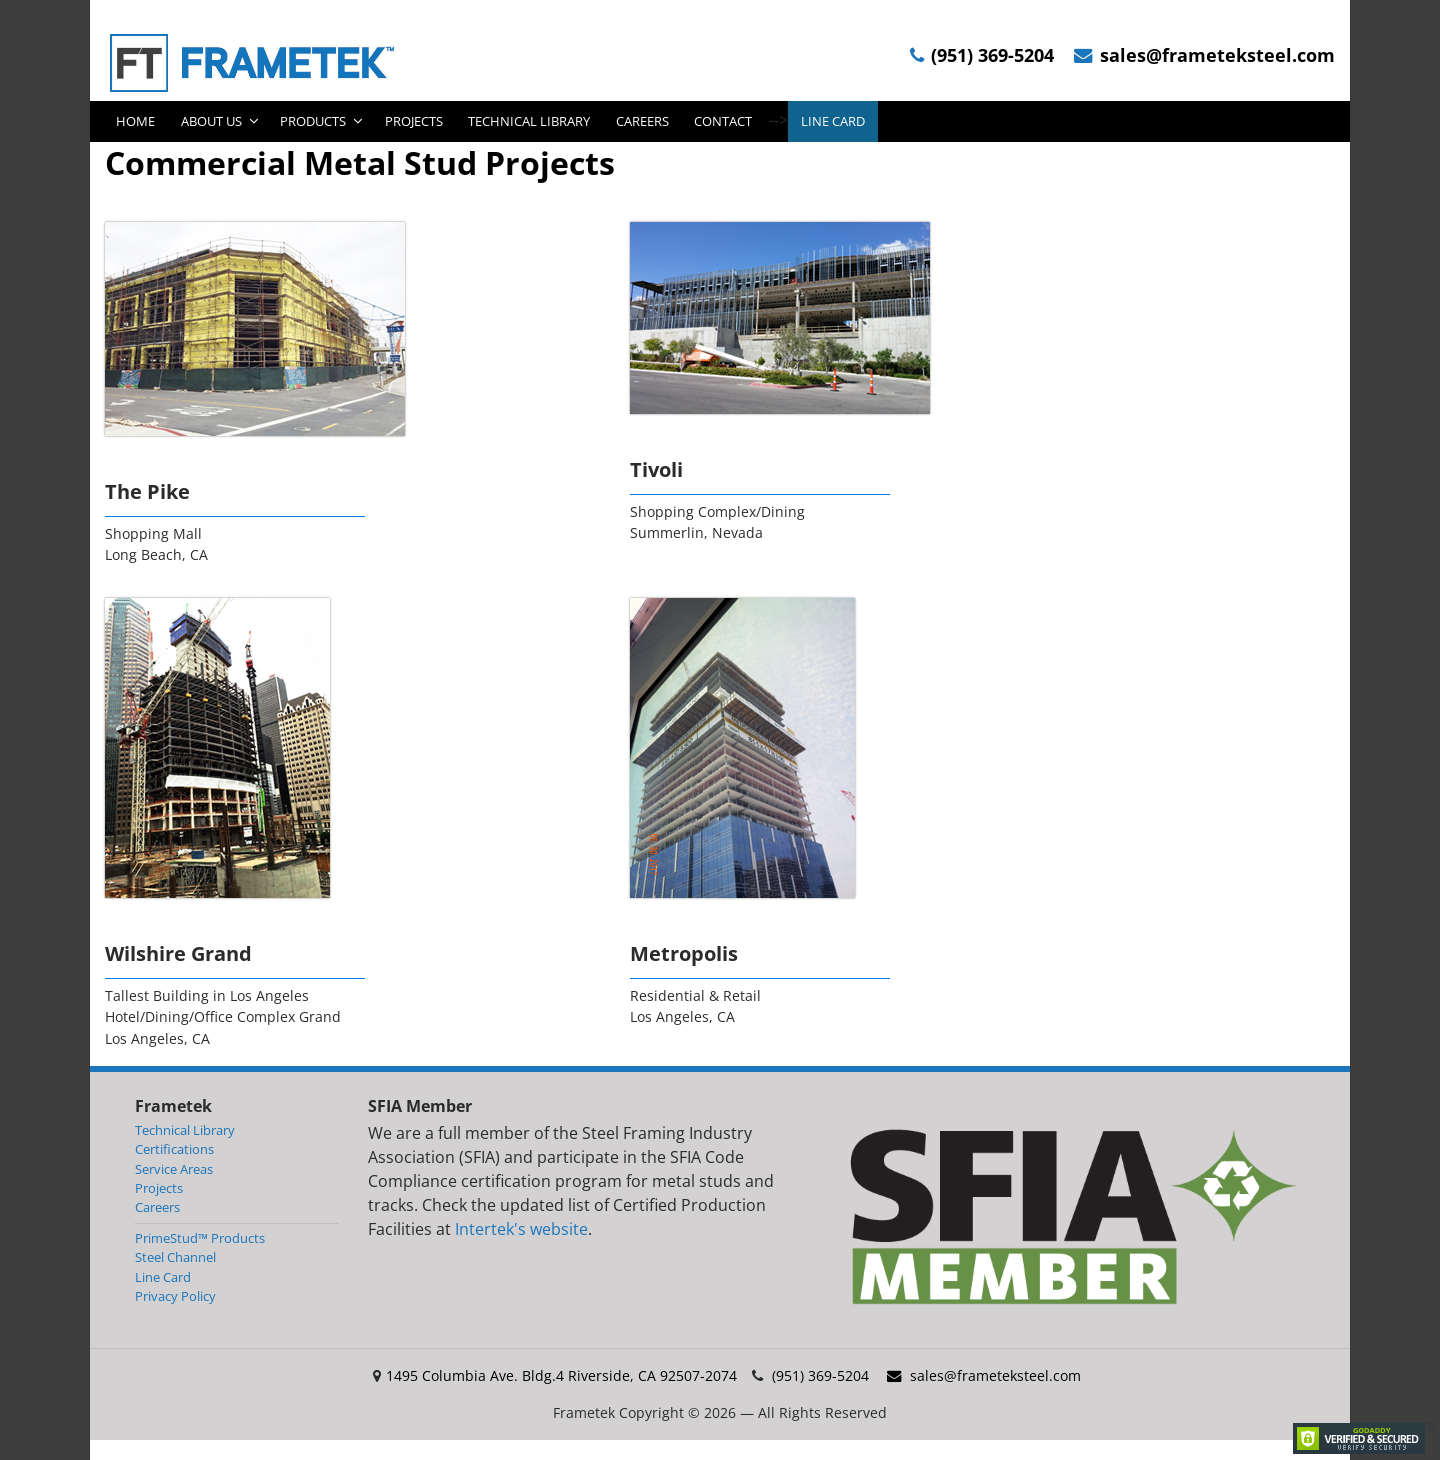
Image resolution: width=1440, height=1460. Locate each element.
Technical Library (529, 121)
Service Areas (174, 1169)
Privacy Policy (175, 1296)
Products (313, 121)
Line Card (833, 121)
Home (135, 121)
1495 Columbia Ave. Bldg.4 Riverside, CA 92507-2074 (561, 1375)
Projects (414, 121)
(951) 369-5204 (982, 55)
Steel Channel (175, 1257)
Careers (642, 121)
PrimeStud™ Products (200, 1238)
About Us (211, 121)
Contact (723, 121)
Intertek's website (521, 1229)
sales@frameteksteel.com (1204, 55)
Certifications (174, 1149)
